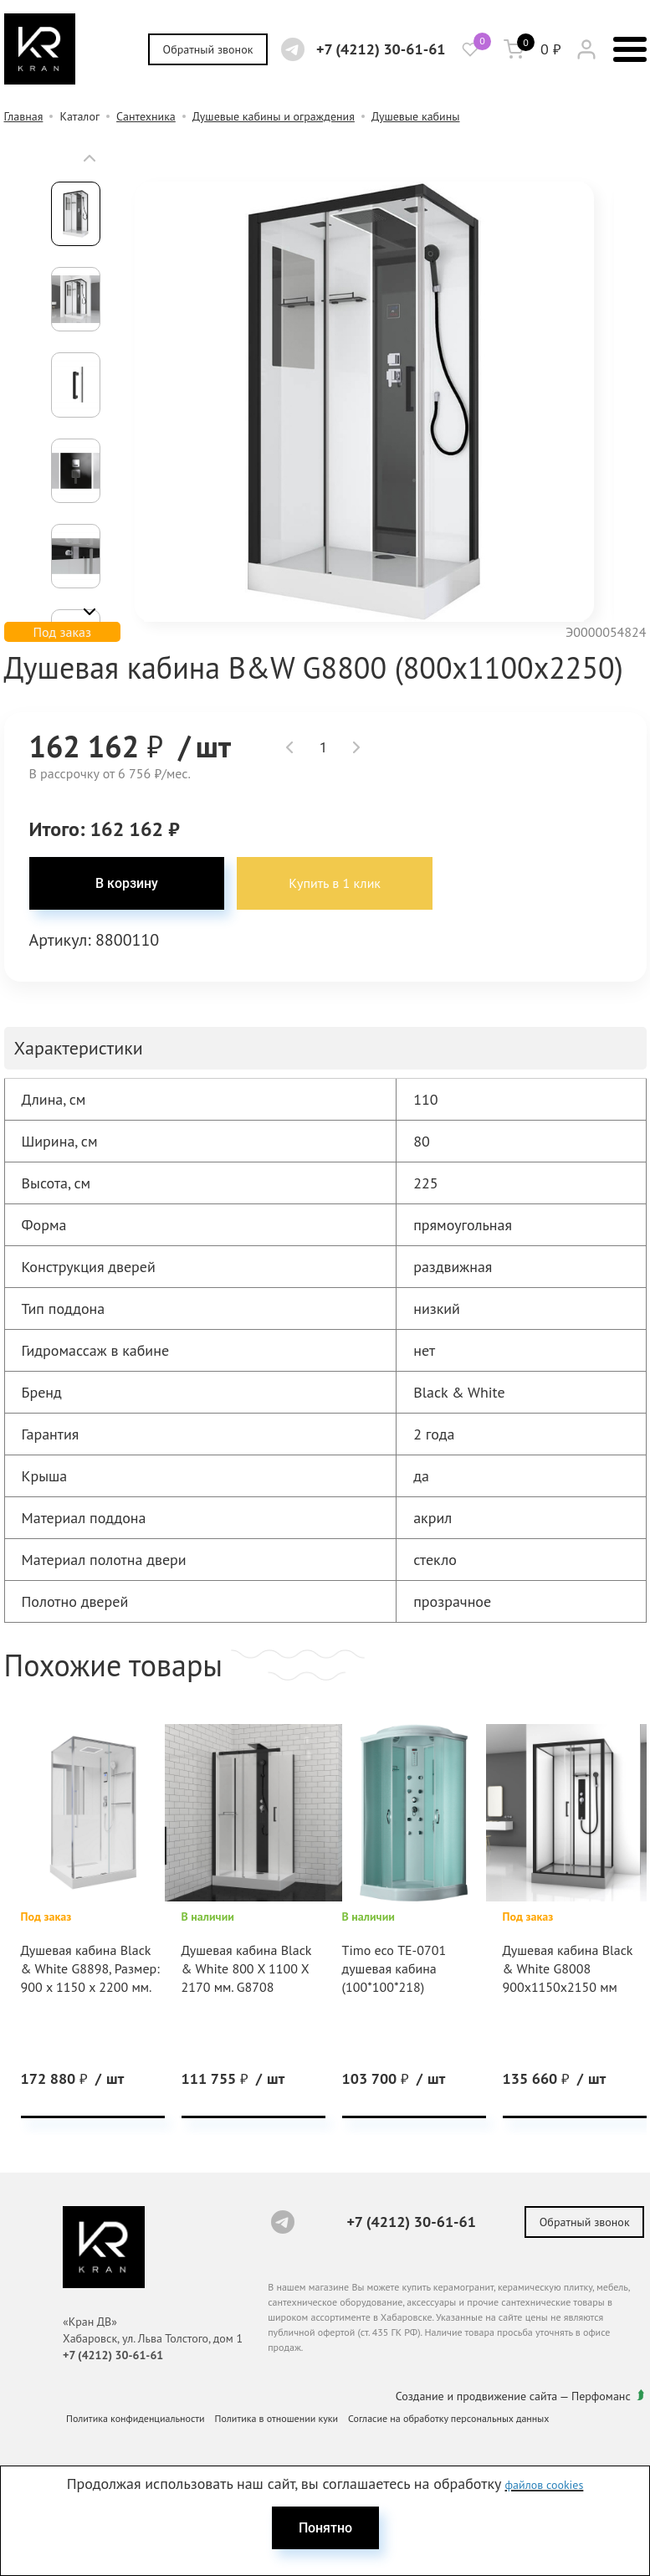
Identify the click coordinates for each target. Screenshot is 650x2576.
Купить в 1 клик (329, 883)
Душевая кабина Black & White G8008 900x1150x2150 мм (568, 1969)
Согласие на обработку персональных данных (448, 2417)
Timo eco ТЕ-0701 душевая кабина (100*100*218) (394, 1969)
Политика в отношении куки (277, 2417)
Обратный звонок (207, 49)
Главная (24, 116)
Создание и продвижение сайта (478, 2395)
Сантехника (146, 116)
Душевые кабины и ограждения (273, 116)
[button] (89, 158)
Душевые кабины (415, 116)
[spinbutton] (323, 747)
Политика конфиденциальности (135, 2417)
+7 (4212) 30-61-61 (380, 49)
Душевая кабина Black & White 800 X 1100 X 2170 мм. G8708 (247, 1969)
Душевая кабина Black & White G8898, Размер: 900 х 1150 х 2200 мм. (90, 1969)
